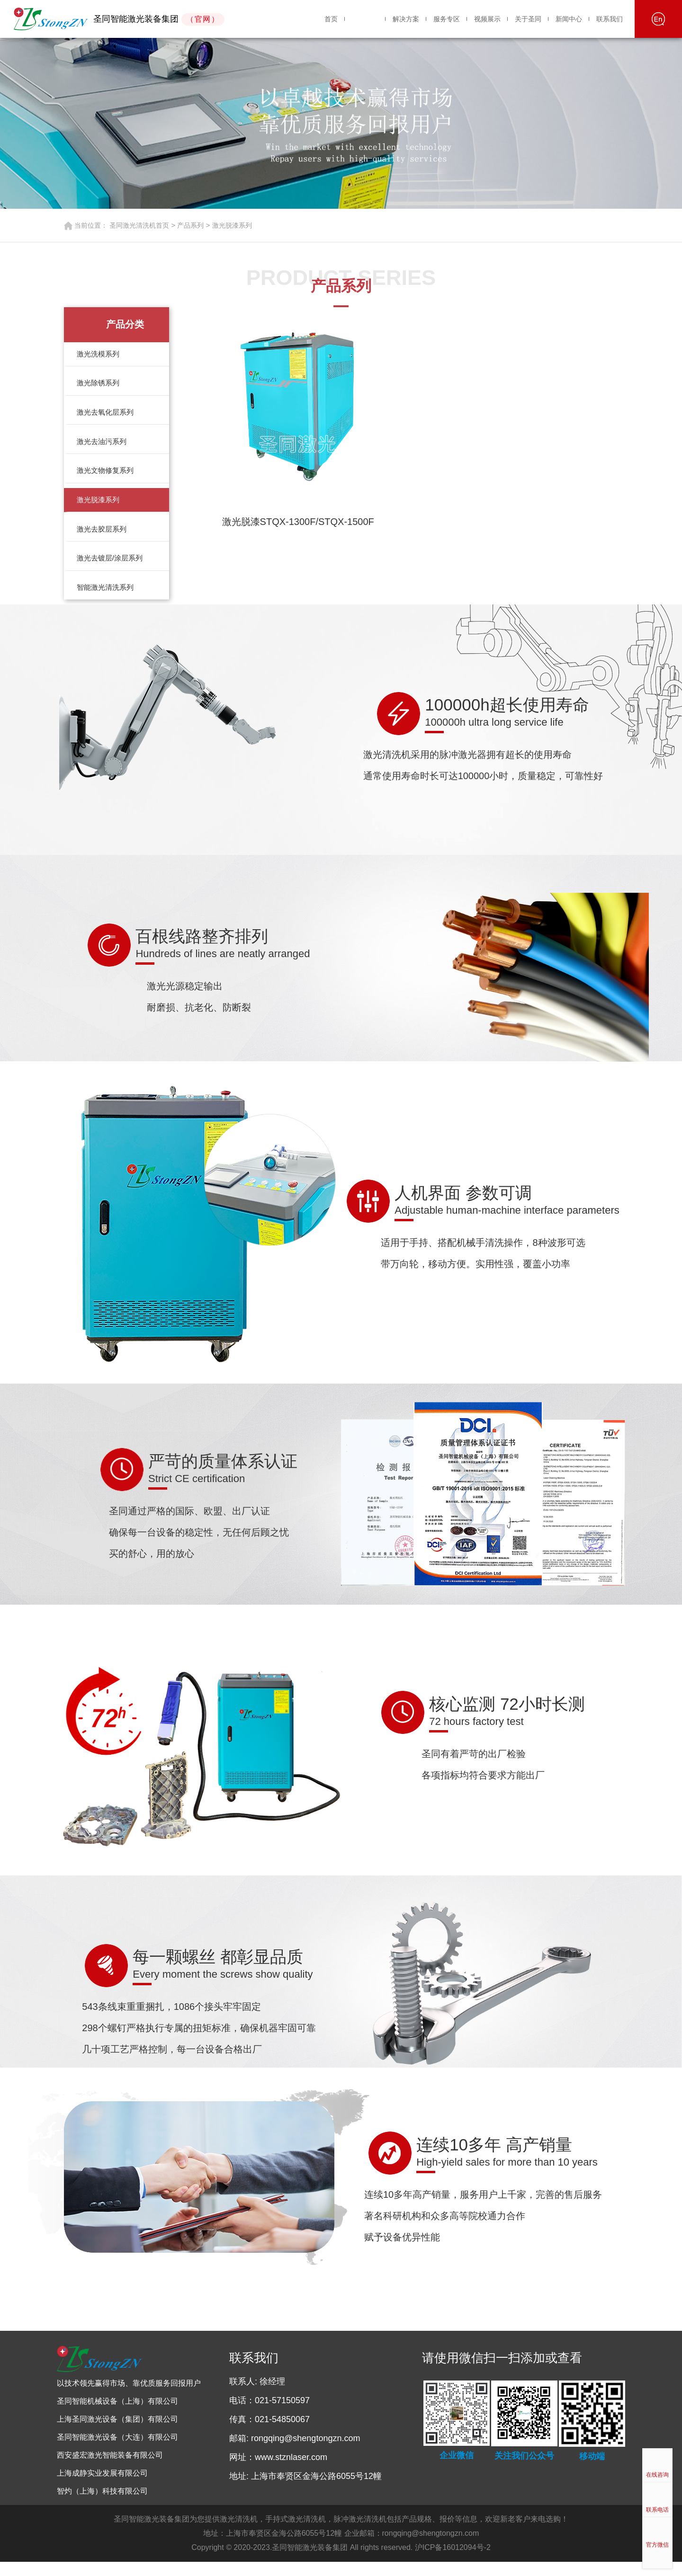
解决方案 (406, 19)
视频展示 (487, 19)
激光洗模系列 (99, 355)
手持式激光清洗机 (295, 2533)
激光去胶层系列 (103, 539)
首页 (331, 19)
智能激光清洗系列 (106, 601)
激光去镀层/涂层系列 (111, 570)
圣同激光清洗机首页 (139, 225)
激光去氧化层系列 (106, 416)
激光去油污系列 (103, 447)
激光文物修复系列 (106, 478)
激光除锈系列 (99, 386)
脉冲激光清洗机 (359, 2533)
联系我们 (609, 19)
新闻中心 (569, 19)
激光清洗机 (239, 2533)
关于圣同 (528, 19)
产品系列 (365, 19)
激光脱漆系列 (232, 225)
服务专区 (446, 19)
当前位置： (91, 225)
